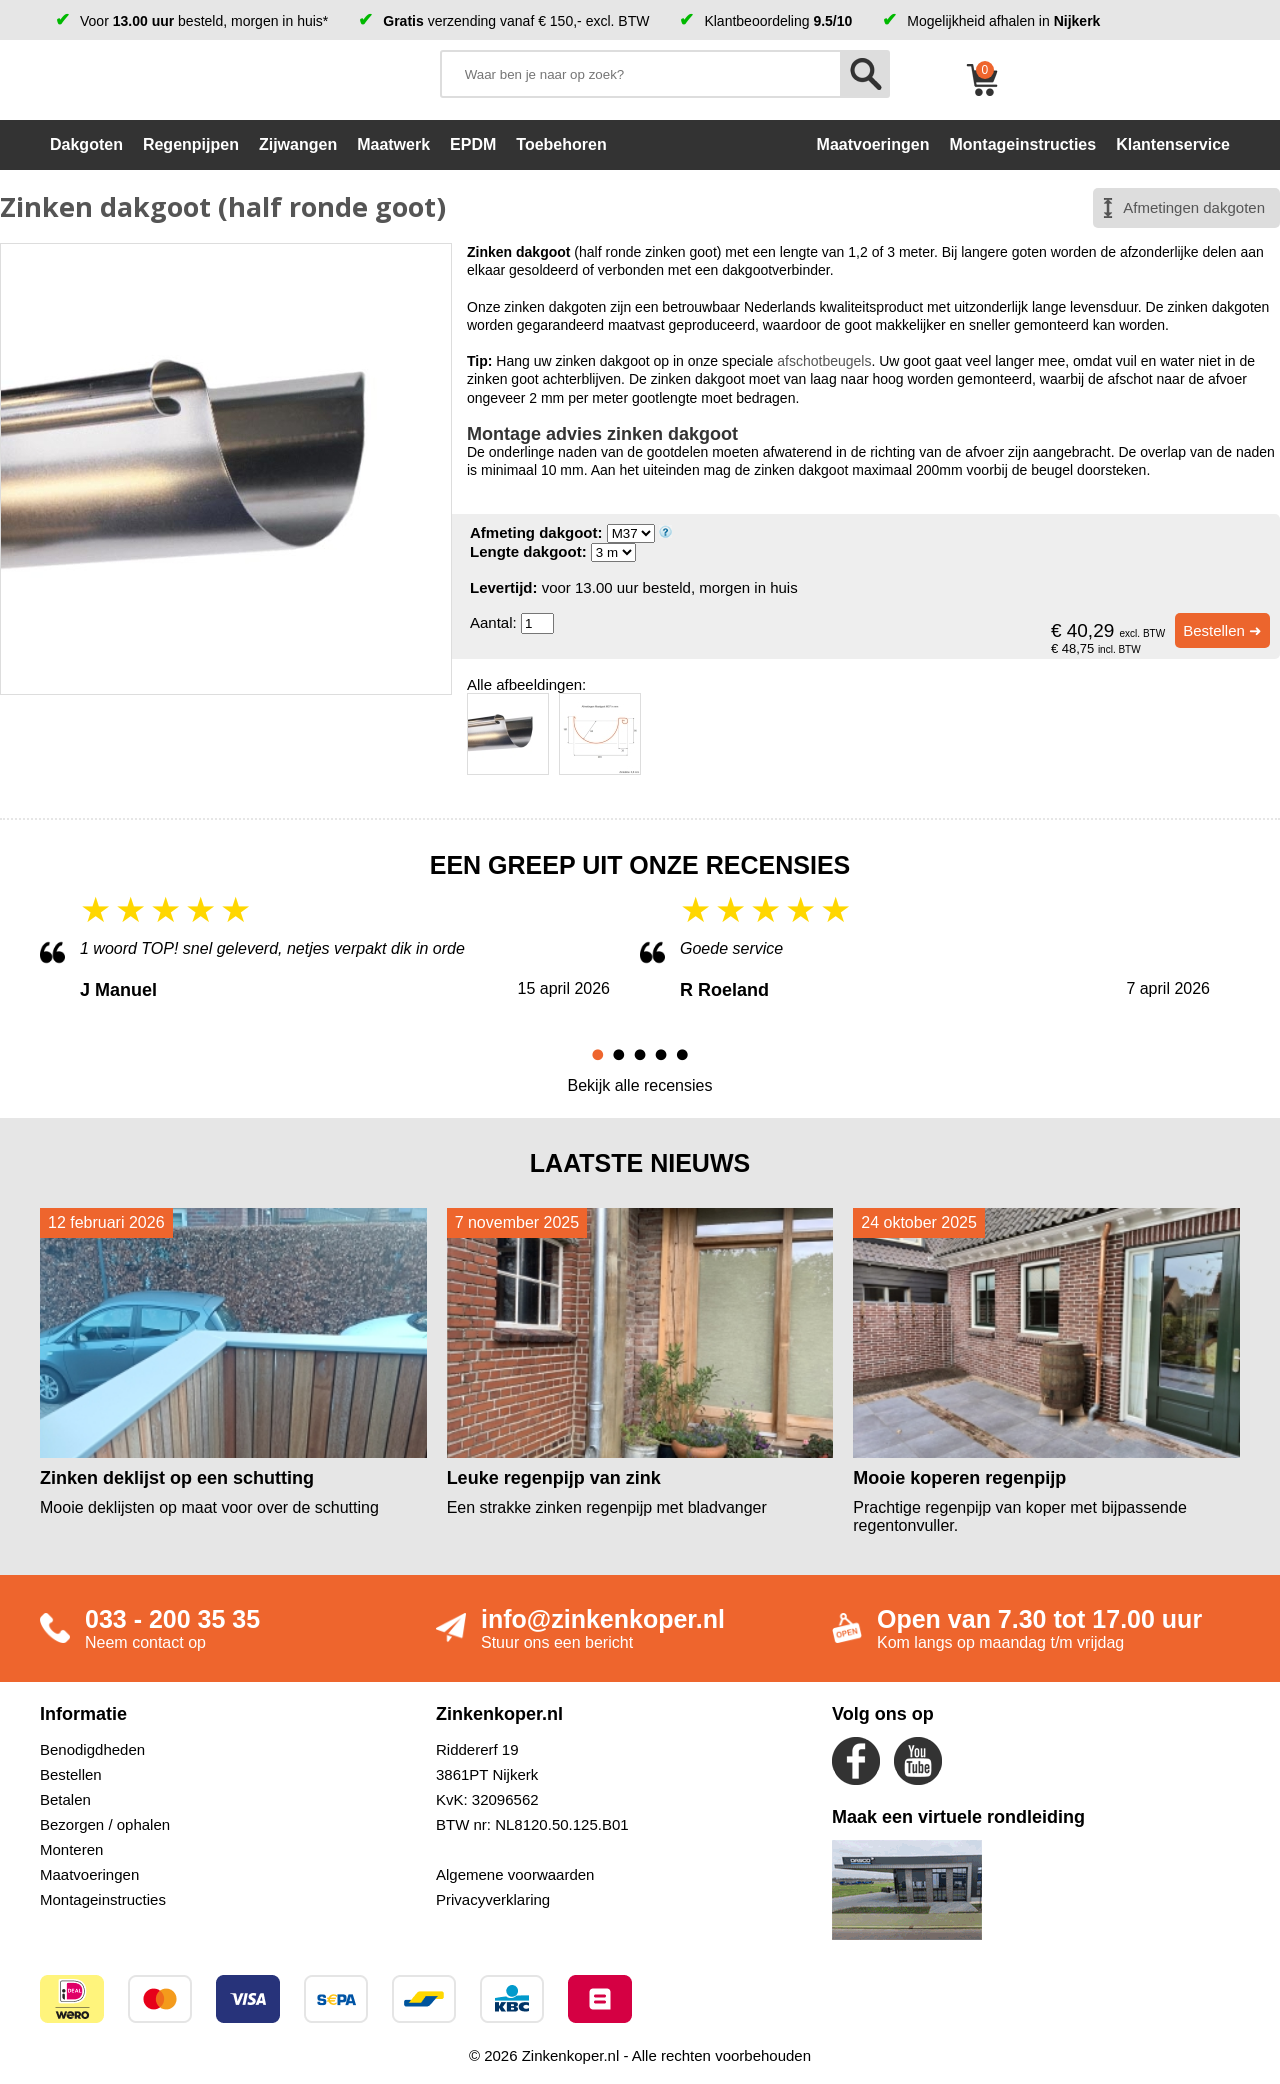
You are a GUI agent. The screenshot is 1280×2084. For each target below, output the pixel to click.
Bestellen (71, 1774)
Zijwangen (298, 144)
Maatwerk (393, 144)
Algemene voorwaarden (515, 1874)
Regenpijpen (191, 144)
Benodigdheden (92, 1749)
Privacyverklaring (493, 1899)
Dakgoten (86, 144)
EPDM (473, 144)
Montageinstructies (103, 1899)
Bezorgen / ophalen (105, 1824)
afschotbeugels (824, 361)
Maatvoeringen (89, 1874)
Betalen (65, 1799)
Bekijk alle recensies (640, 1085)
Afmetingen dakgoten (1194, 207)
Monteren (71, 1849)
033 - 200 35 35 (172, 1619)
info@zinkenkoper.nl (603, 1619)
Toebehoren (561, 144)
